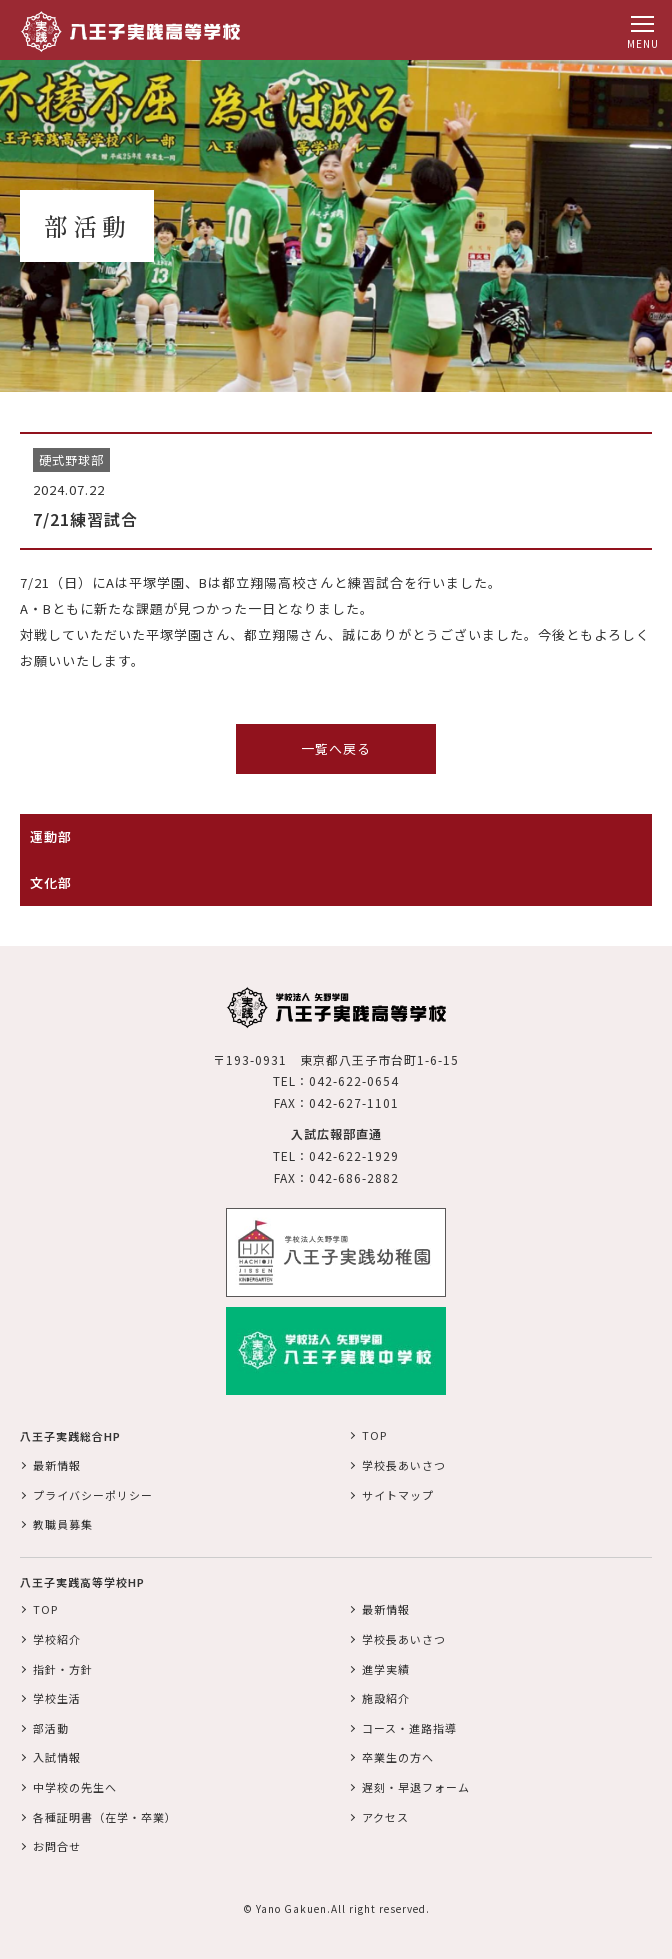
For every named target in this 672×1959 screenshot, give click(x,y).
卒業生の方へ (398, 1757)
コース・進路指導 (409, 1728)
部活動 (51, 1728)
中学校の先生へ (75, 1787)
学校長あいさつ (404, 1465)
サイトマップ (398, 1495)
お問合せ (57, 1846)
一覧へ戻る (336, 748)
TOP (374, 1435)
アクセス (385, 1817)
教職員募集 (63, 1524)
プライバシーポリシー (93, 1495)
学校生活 (57, 1698)
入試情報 (57, 1757)
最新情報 (57, 1465)
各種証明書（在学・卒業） (105, 1817)
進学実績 (386, 1669)
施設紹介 (386, 1698)
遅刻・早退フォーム (416, 1787)
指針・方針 (63, 1669)
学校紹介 (57, 1639)
